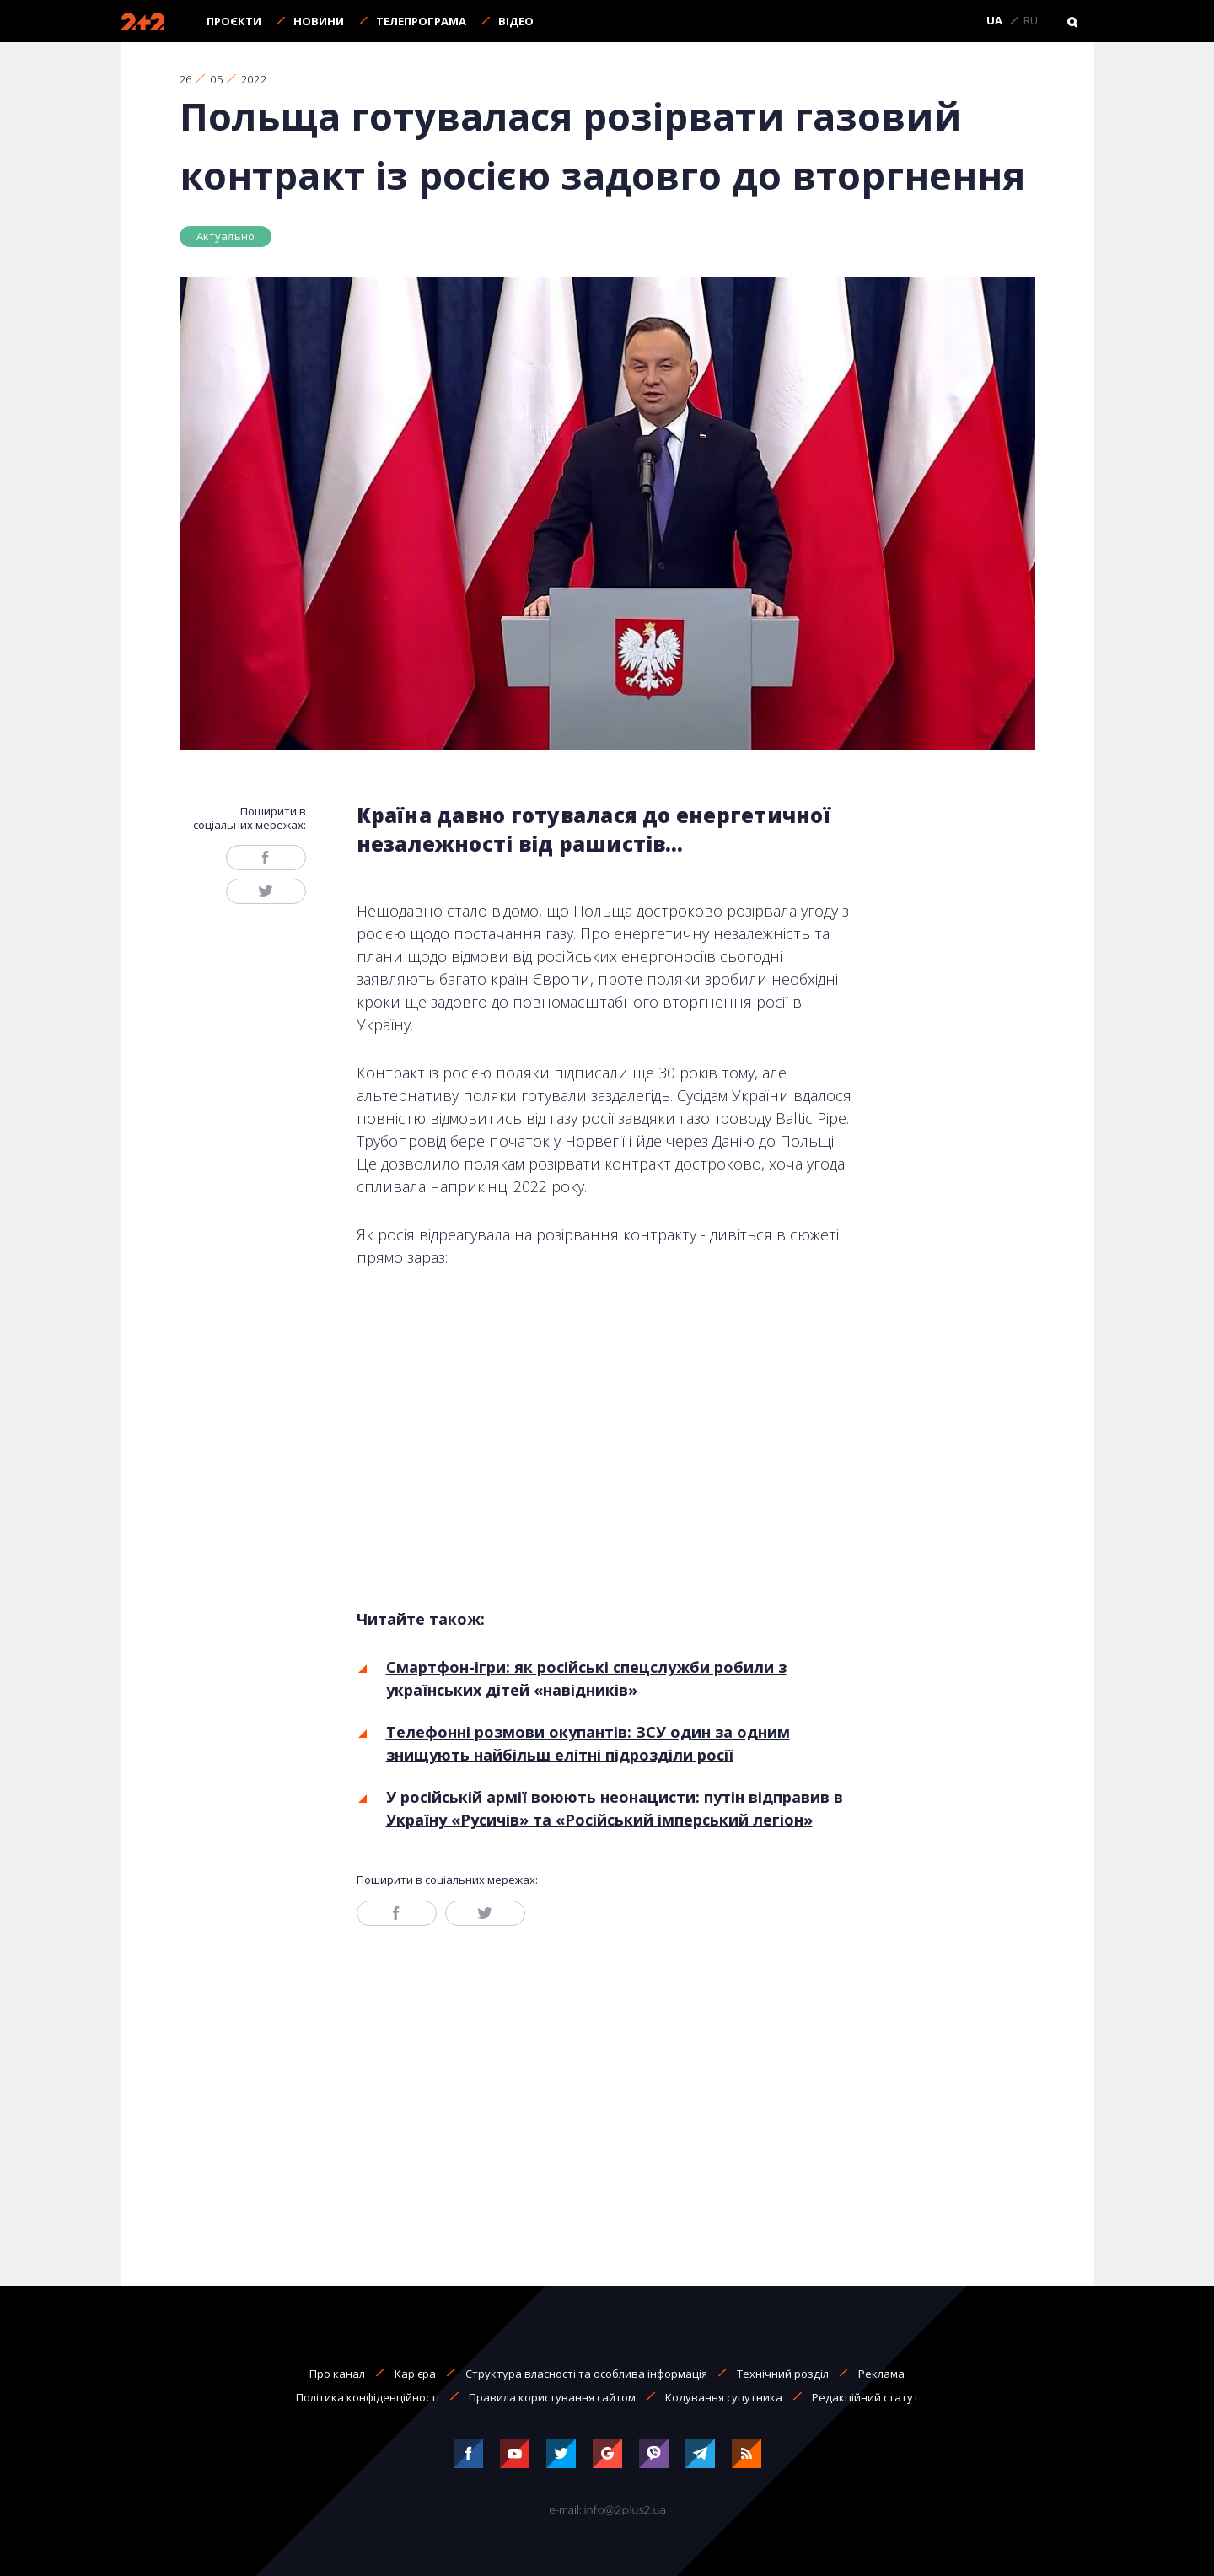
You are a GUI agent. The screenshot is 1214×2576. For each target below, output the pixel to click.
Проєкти (234, 21)
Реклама (881, 2373)
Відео (516, 21)
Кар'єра (415, 2373)
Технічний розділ (783, 2373)
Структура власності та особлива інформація (586, 2373)
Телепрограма (421, 21)
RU (1030, 21)
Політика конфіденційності (367, 2397)
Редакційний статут (865, 2397)
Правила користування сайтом (552, 2397)
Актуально (225, 236)
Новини (318, 21)
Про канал (337, 2373)
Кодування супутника (723, 2397)
